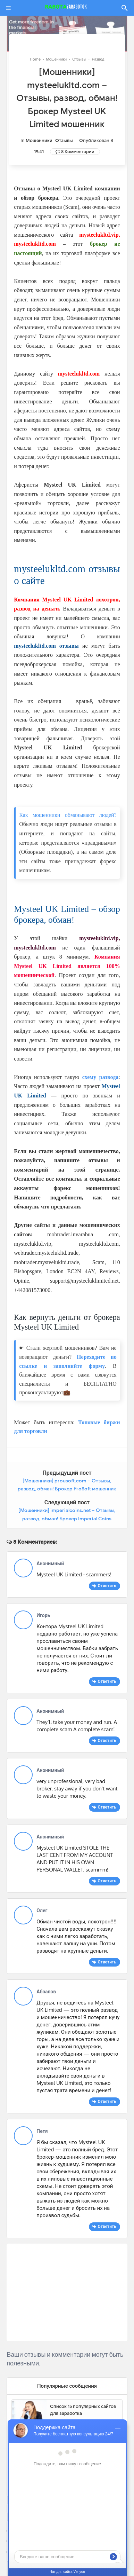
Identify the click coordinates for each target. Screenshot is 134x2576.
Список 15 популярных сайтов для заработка (83, 2409)
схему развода (100, 1077)
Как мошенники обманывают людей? (67, 815)
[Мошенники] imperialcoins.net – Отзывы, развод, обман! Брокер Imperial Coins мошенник (67, 1518)
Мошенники (39, 140)
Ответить (107, 1585)
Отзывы (64, 140)
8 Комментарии (77, 152)
